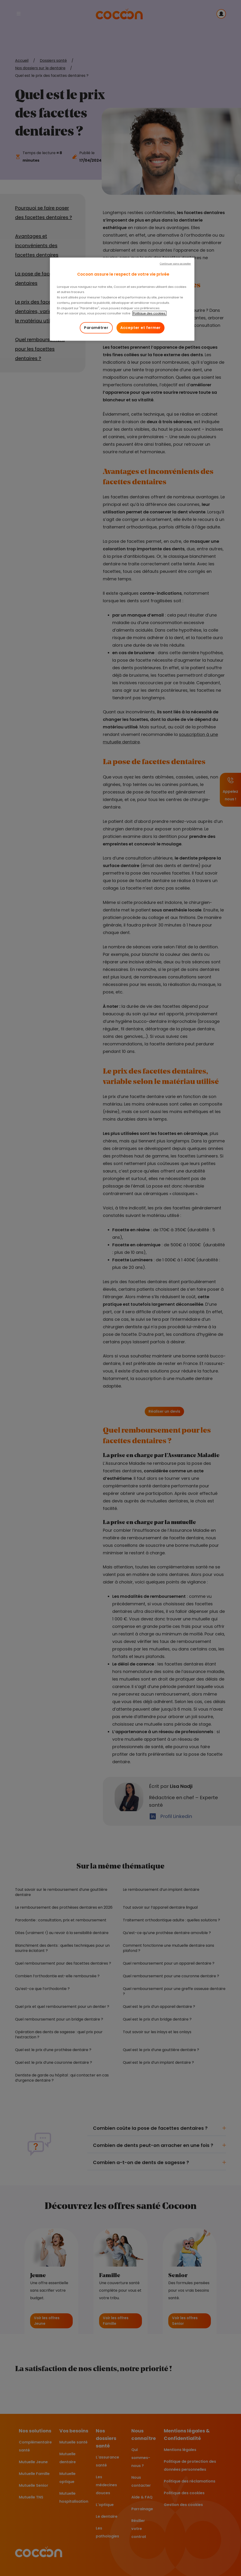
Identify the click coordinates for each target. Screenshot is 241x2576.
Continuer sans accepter (175, 264)
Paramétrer (96, 327)
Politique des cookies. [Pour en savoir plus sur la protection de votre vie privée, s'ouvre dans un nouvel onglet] (149, 313)
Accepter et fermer (140, 327)
